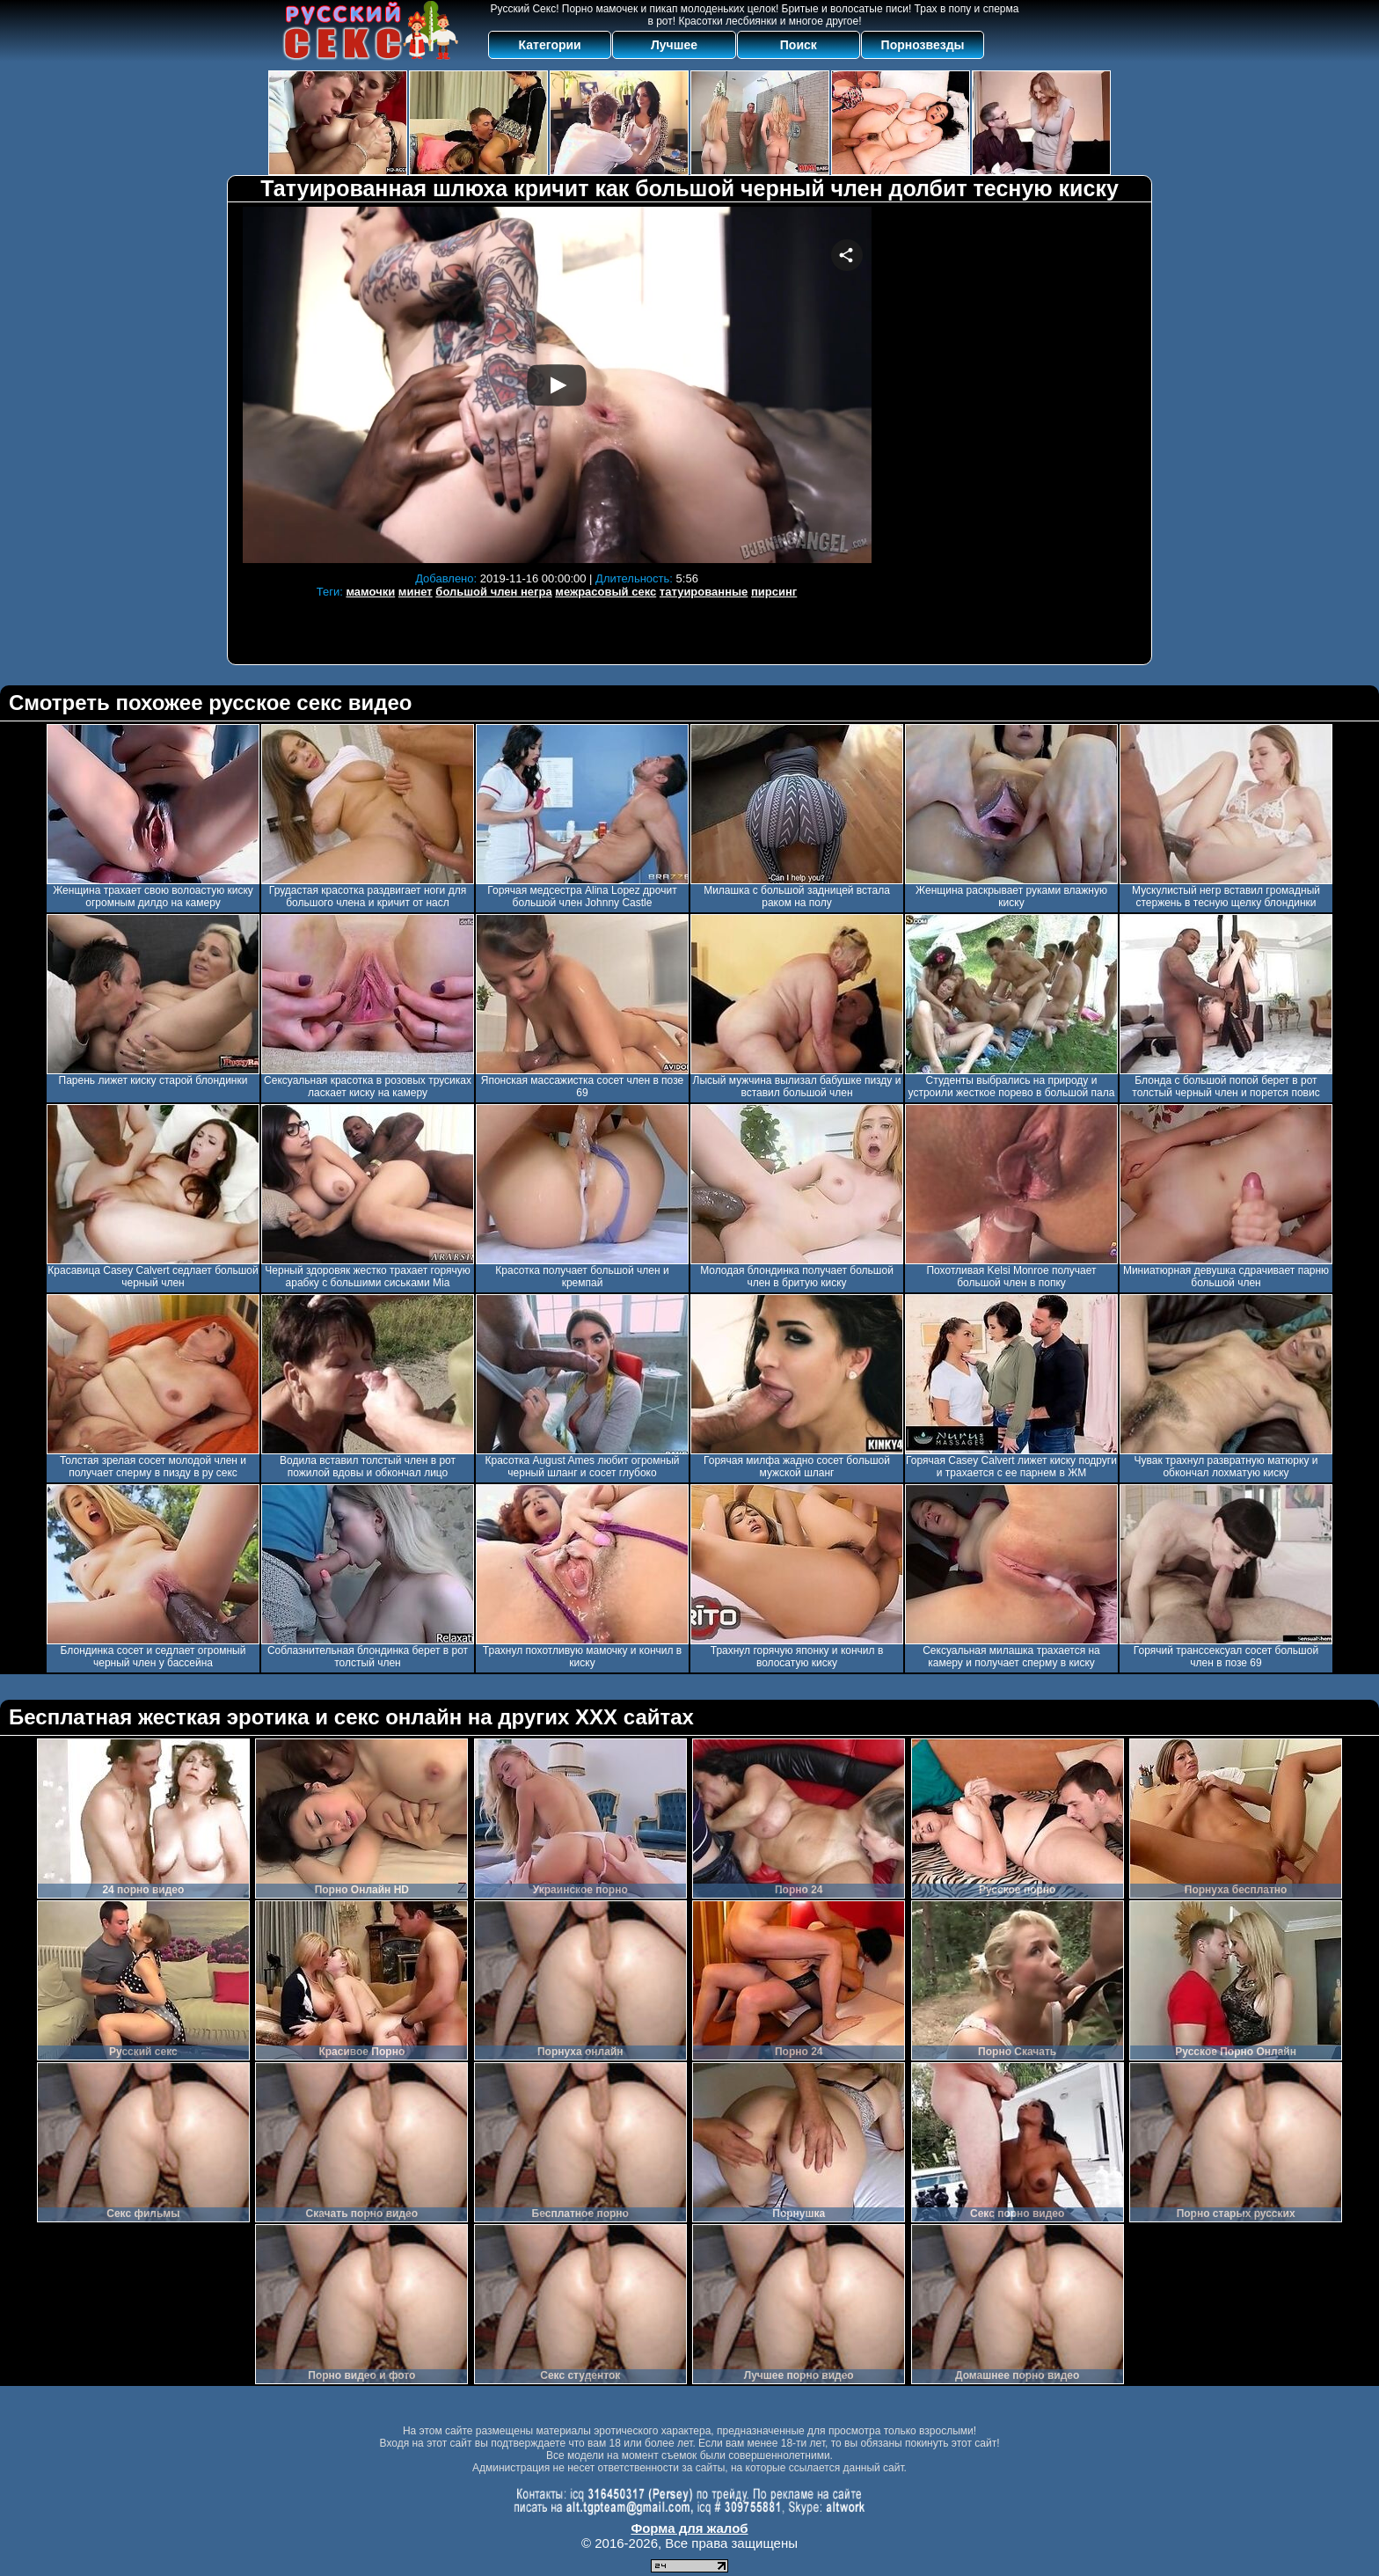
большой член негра (493, 591)
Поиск (798, 45)
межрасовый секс (605, 591)
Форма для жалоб (689, 2528)
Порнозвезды (923, 45)
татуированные (704, 591)
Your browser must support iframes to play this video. (556, 385)
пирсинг (774, 591)
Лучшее (674, 45)
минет (415, 591)
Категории (550, 45)
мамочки (370, 591)
